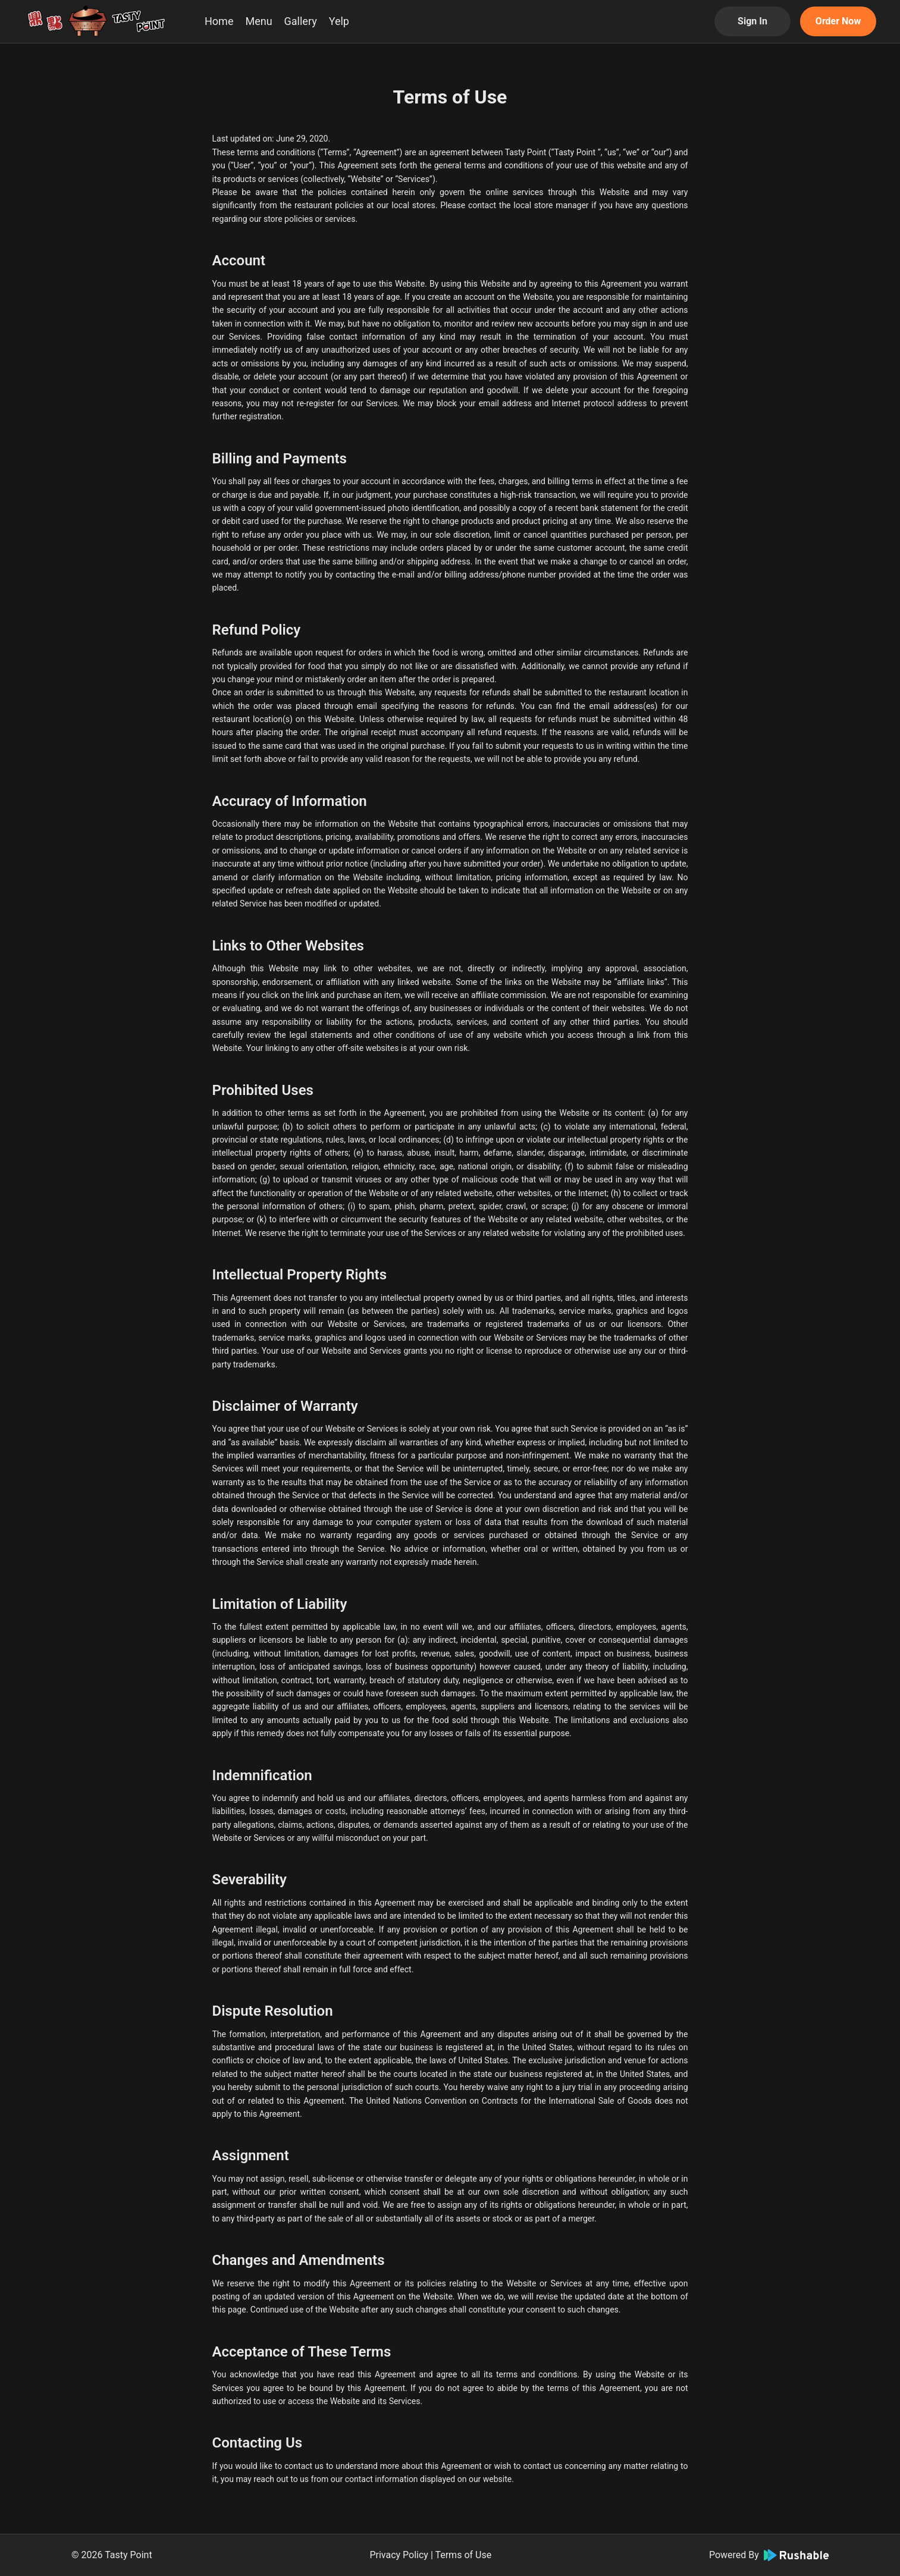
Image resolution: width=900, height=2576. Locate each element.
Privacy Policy (398, 2555)
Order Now (838, 21)
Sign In (752, 21)
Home (219, 21)
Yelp (339, 21)
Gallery (300, 21)
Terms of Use (463, 2555)
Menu (258, 21)
